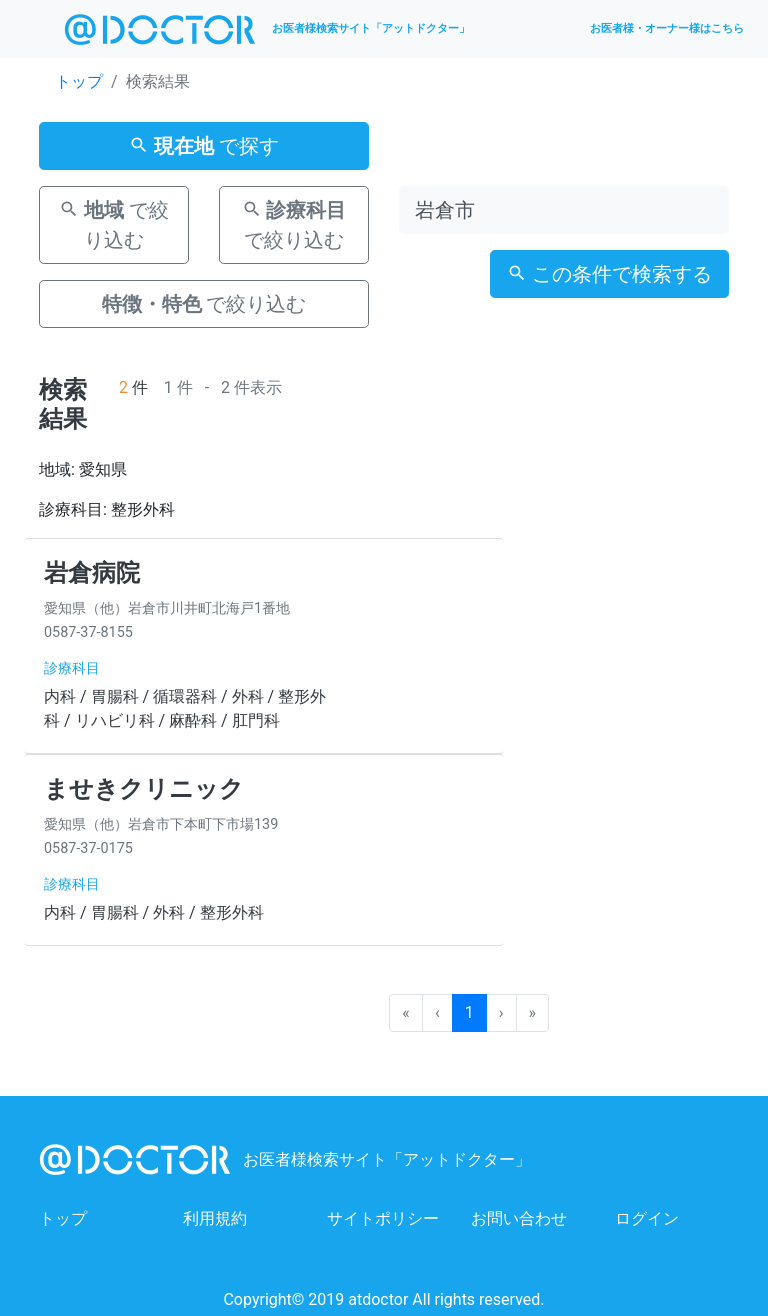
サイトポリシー (383, 1218)
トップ (79, 81)
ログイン (647, 1218)
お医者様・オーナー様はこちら (667, 28)
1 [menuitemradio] (469, 1012)
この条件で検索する (609, 274)
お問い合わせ (519, 1218)
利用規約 (215, 1218)
